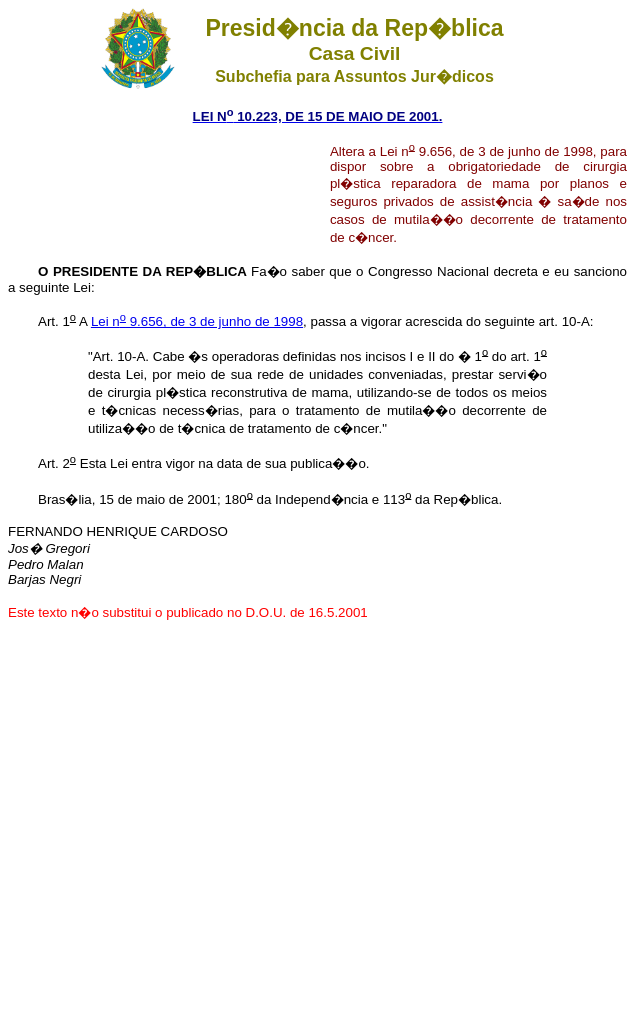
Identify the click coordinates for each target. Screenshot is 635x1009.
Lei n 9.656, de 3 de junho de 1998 (197, 321)
